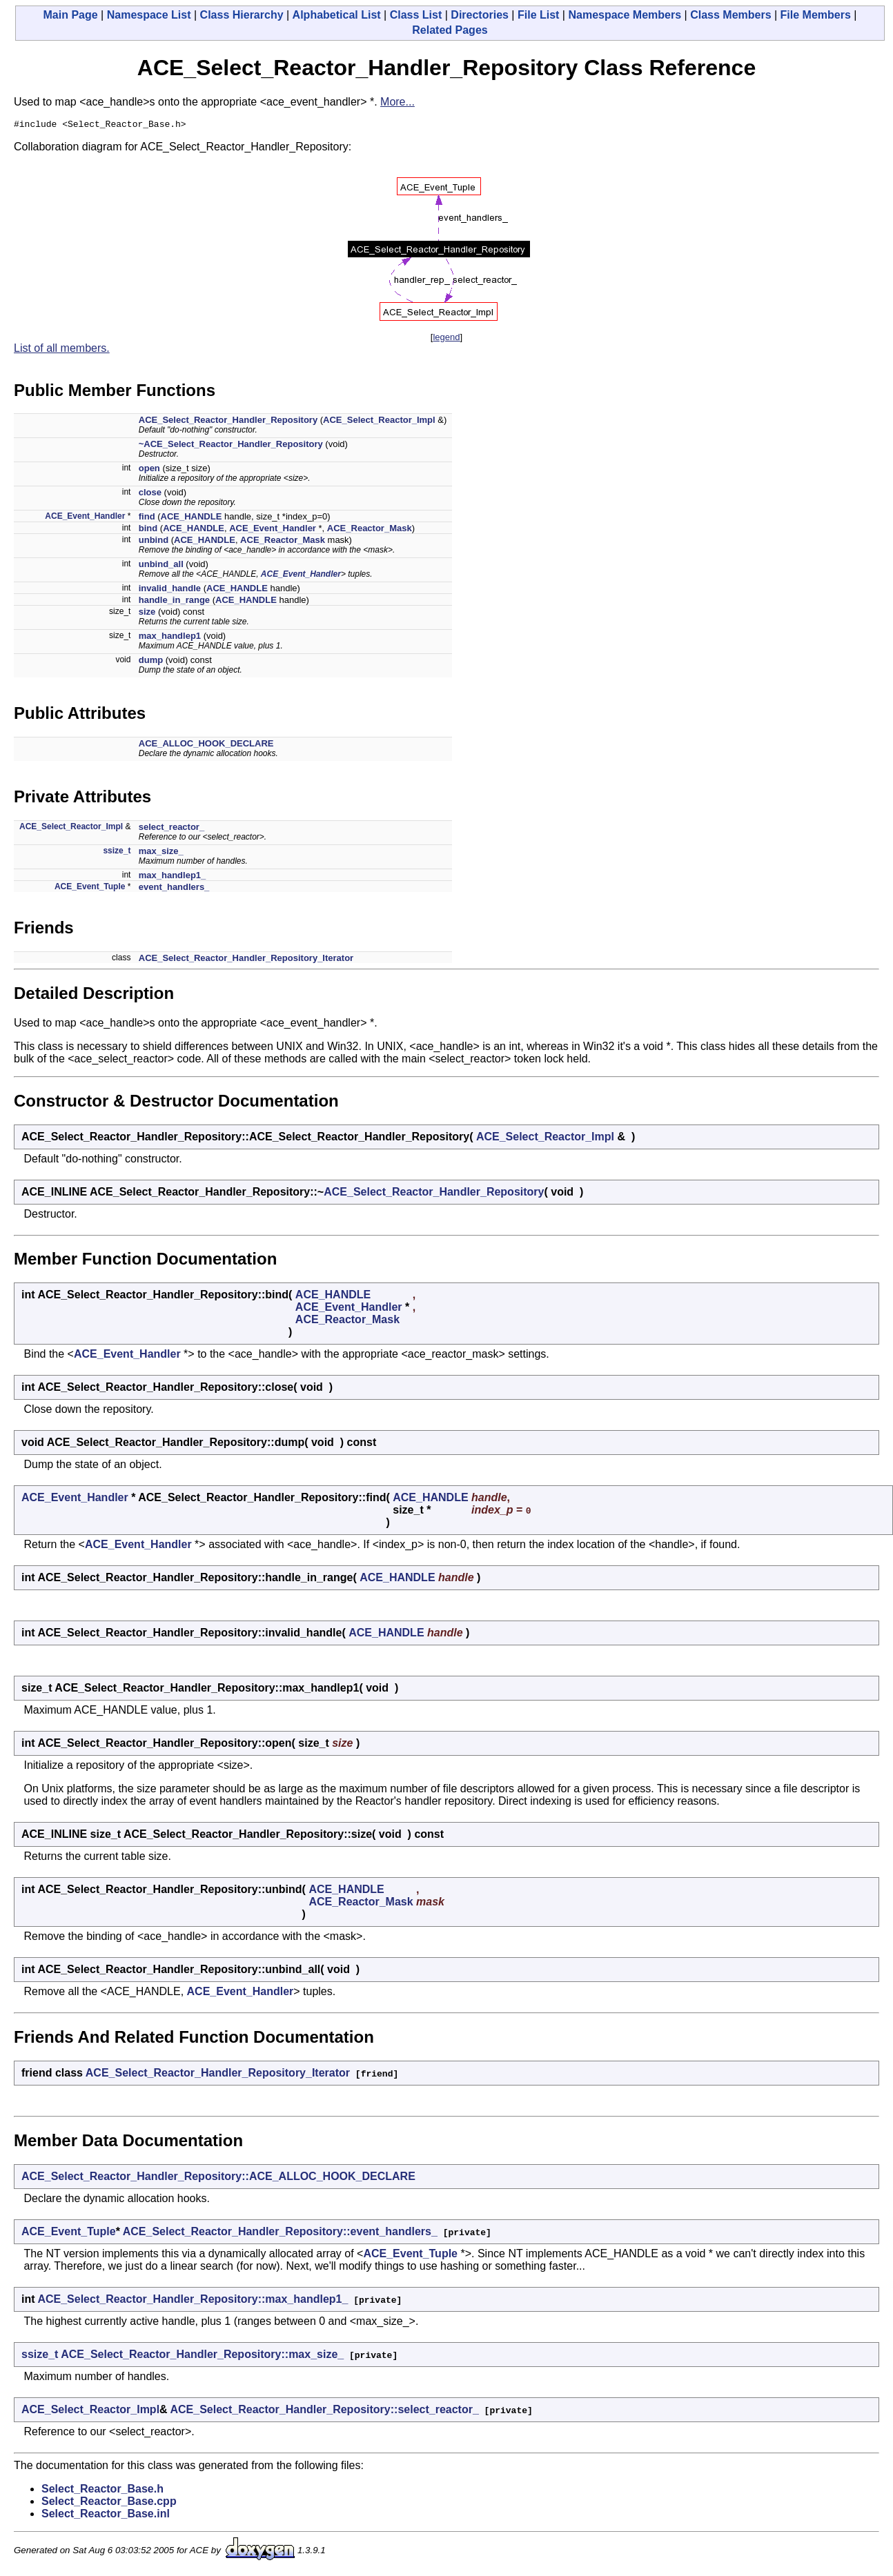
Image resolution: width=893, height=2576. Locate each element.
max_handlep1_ (172, 877)
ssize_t (116, 853)
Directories (480, 15)
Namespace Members (624, 15)
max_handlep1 (170, 638)
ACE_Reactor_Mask (369, 530)
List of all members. (62, 350)
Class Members (730, 15)
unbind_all (161, 566)
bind (148, 530)
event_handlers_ (174, 889)
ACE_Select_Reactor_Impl (379, 422)
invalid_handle (170, 590)
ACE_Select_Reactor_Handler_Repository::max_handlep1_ (192, 2301)
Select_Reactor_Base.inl (105, 2515)
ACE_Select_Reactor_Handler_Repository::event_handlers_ (280, 2233)
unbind (153, 542)
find (147, 518)
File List (538, 15)
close (150, 494)
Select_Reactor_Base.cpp (109, 2503)
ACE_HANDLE (191, 518)
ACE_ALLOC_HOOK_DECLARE (206, 745)
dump (151, 662)
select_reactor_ (171, 829)
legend (446, 339)
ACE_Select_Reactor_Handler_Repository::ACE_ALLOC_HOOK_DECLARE (218, 2178)
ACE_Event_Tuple (90, 888)
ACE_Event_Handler (85, 518)
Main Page (70, 15)
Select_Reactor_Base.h (102, 2491)
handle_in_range (174, 602)
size (147, 613)
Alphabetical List (337, 15)
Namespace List (149, 15)
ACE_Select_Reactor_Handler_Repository (228, 422)
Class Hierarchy (242, 15)
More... (397, 102)
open (149, 470)
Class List (416, 15)
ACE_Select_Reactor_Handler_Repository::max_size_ (202, 2356)
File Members (816, 15)
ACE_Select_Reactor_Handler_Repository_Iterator (246, 960)
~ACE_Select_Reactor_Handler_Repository (231, 446)
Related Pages (449, 30)
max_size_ (161, 853)
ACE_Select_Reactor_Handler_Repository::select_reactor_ (324, 2411)
